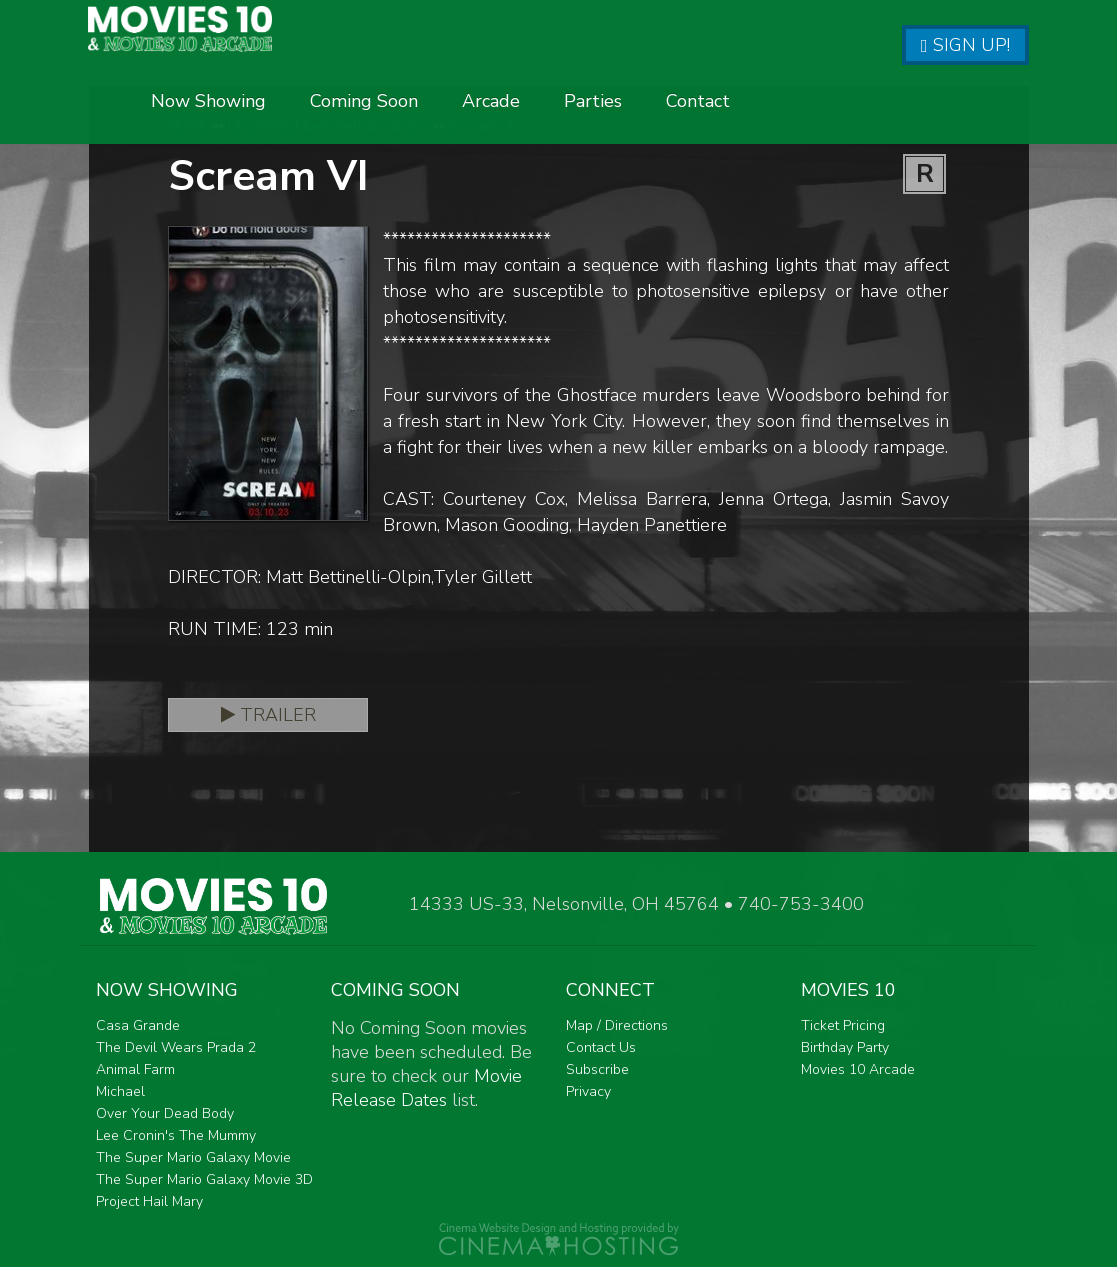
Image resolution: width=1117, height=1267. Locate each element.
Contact (937, 108)
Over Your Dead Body (165, 1113)
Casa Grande (138, 1025)
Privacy (588, 1091)
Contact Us (601, 1047)
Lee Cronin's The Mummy (176, 1135)
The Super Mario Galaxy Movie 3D (204, 1179)
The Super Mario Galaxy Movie (193, 1157)
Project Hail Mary (149, 1201)
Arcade (730, 108)
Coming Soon (603, 108)
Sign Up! (965, 45)
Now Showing (447, 108)
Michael (120, 1091)
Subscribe (597, 1069)
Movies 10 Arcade (858, 1069)
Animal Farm (135, 1069)
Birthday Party (845, 1047)
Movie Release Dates (426, 1088)
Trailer (268, 715)
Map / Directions (617, 1025)
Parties (832, 108)
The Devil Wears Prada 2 (176, 1047)
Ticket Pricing (843, 1025)
